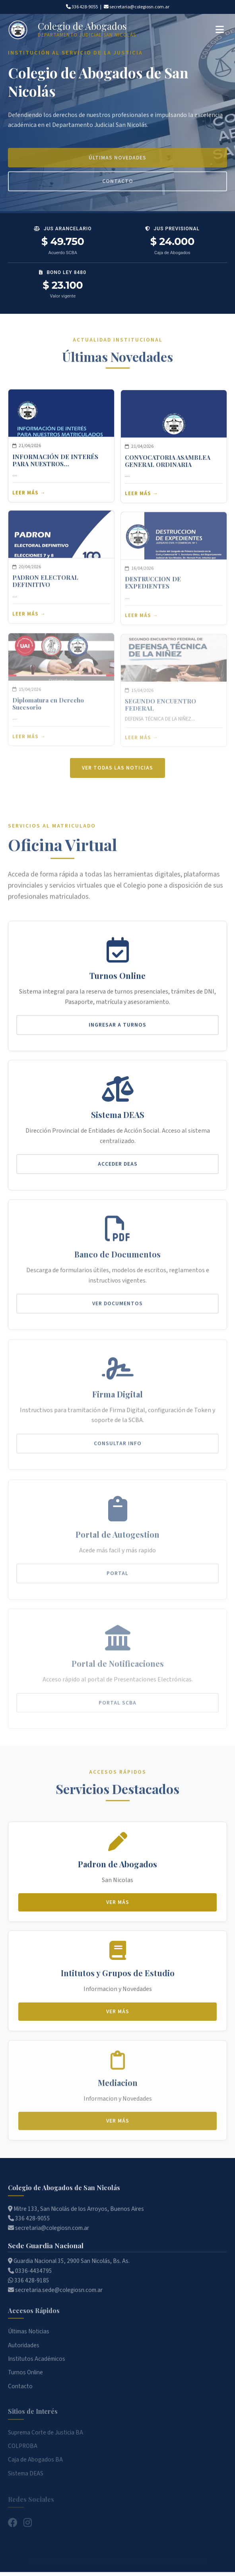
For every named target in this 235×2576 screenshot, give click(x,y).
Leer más (25, 499)
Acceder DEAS (118, 1173)
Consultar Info (118, 1450)
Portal (117, 1577)
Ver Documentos (117, 1312)
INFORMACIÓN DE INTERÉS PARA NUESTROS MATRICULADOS (55, 466)
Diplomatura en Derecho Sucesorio (48, 707)
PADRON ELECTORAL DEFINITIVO (45, 590)
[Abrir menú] (219, 30)
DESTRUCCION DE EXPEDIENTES (153, 589)
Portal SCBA (117, 1703)
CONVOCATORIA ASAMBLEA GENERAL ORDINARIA (167, 470)
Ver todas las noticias (117, 777)
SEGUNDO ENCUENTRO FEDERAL (160, 705)
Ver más (117, 1909)
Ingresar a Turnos (117, 1031)
